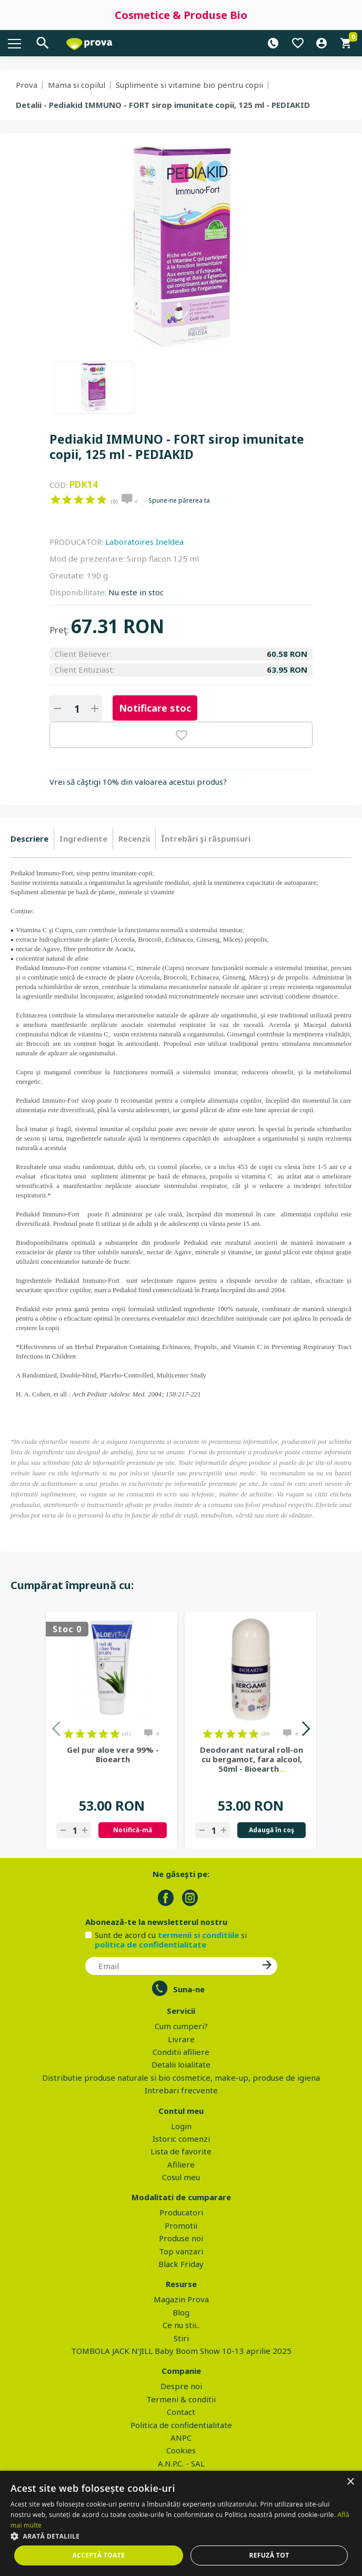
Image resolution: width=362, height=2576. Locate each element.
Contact (181, 2412)
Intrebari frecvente (181, 2090)
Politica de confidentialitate (181, 2425)
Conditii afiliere (181, 2051)
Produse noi (181, 2238)
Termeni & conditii (181, 2399)
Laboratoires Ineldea (144, 541)
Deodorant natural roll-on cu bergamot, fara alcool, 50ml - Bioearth (251, 1759)
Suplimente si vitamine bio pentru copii (189, 84)
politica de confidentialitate (150, 1944)
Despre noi (181, 2386)
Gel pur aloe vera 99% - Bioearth (113, 1754)
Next (305, 1730)
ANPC (181, 2437)
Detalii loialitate (181, 2064)
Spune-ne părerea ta (179, 500)
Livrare (181, 2039)
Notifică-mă (132, 1829)
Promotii (181, 2225)
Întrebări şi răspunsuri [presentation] (205, 838)
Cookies (181, 2450)
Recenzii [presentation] (134, 838)
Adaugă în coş (271, 1829)
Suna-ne (189, 1989)
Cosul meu (181, 2177)
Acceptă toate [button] (99, 2555)
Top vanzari (181, 2251)
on (55, 499)
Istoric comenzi (181, 2138)
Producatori (181, 2212)
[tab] (32, 839)
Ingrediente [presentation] (83, 838)
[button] (181, 2536)
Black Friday (181, 2264)
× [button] (350, 2482)
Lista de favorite (181, 2151)
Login (181, 2126)
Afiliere (181, 2164)
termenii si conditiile (198, 1935)
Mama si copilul (76, 84)
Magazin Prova (181, 2299)
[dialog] (181, 2523)
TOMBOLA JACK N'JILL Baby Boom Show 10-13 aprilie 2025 (181, 2350)
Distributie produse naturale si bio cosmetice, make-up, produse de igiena (181, 2077)
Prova (26, 84)
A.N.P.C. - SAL (181, 2463)
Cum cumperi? (181, 2026)
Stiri (181, 2338)
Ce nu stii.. (181, 2325)
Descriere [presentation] (29, 838)
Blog (181, 2312)
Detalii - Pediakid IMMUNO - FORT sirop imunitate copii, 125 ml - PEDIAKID (163, 104)
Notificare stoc (155, 708)
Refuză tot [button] (269, 2555)
